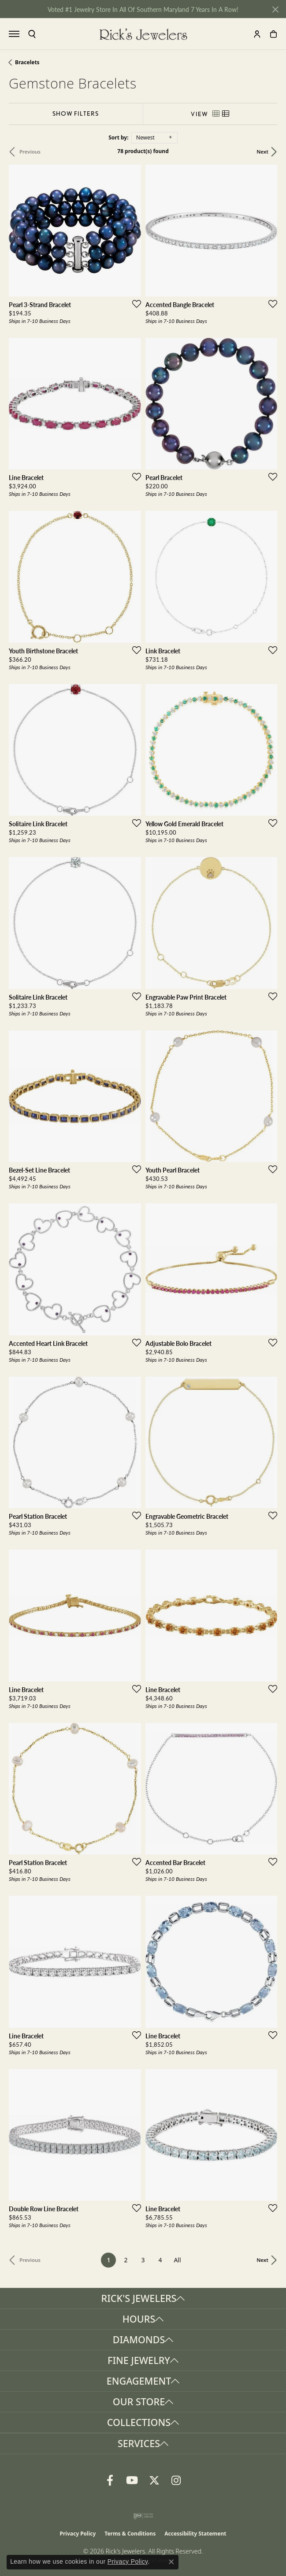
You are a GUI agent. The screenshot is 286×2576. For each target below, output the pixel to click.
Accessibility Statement (195, 2533)
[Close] (275, 9)
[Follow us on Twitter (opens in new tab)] (154, 2480)
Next (262, 151)
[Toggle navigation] (14, 34)
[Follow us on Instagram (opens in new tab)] (176, 2480)
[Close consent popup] (171, 2562)
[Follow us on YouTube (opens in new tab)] (132, 2480)
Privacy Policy (78, 2533)
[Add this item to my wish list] (134, 304)
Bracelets (27, 62)
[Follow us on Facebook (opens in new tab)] (110, 2480)
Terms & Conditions (130, 2533)
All (177, 2260)
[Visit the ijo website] (143, 2515)
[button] (32, 34)
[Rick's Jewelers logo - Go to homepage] (143, 34)
